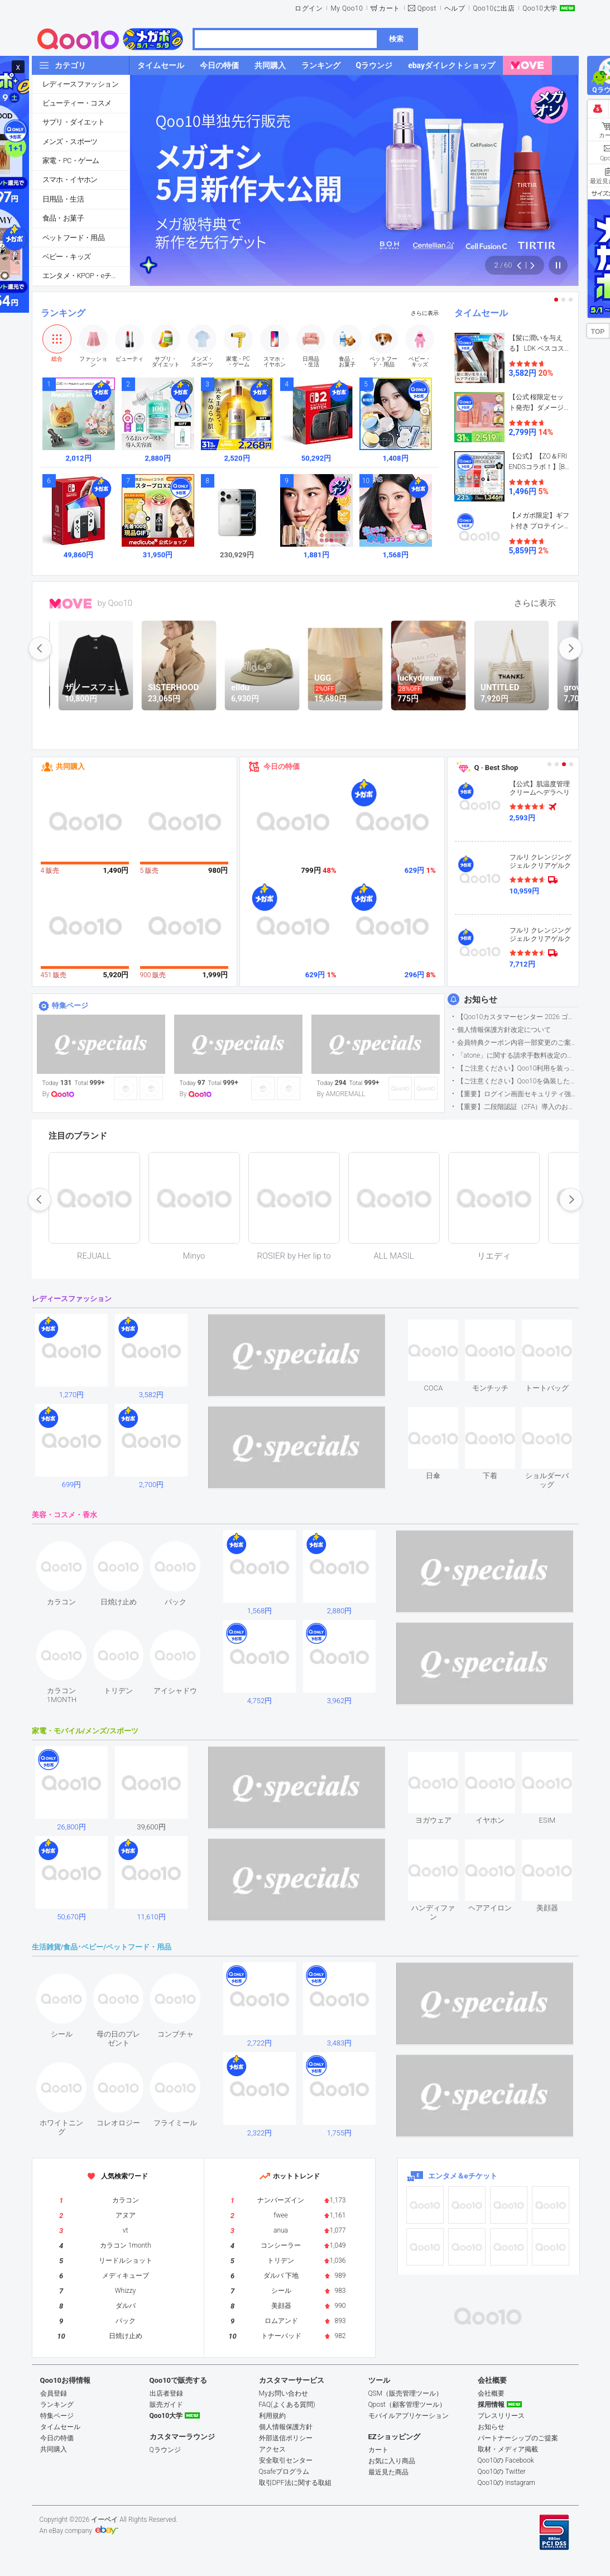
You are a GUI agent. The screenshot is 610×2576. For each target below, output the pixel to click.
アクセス (272, 2449)
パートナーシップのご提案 (518, 2438)
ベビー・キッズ (66, 256)
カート (389, 8)
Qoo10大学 (539, 8)
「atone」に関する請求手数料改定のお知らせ (517, 1055)
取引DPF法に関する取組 (295, 2483)
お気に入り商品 (391, 2461)
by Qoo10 (115, 603)
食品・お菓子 (63, 218)
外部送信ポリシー (286, 2438)
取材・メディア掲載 (508, 2449)
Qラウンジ (165, 2450)
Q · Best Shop (496, 767)
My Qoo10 (346, 8)
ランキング (63, 313)
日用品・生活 (63, 199)
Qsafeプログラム (284, 2471)
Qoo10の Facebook (506, 2460)
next (570, 648)
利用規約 (272, 2416)
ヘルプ (454, 8)
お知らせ (480, 1000)
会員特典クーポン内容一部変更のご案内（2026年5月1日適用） (517, 1042)
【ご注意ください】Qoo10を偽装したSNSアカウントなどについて (517, 1081)
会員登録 (53, 2393)
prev (40, 648)
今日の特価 (281, 766)
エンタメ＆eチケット (462, 2176)
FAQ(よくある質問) (287, 2404)
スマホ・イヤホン (70, 179)
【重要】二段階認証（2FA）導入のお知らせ (517, 1107)
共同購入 (70, 766)
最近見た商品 (388, 2472)
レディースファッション (80, 84)
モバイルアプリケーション (408, 2416)
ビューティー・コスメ (77, 103)
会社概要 (491, 2393)
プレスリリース (501, 2416)
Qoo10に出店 (494, 8)
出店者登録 (166, 2393)
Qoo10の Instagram (507, 2483)
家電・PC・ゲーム (70, 160)
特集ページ (70, 1005)
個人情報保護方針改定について (504, 1030)
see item (443, 1328)
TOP (597, 332)
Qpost (426, 8)
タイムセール (481, 313)
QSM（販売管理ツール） (405, 2393)
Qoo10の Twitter (502, 2471)
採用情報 (491, 2404)
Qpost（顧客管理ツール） (407, 2404)
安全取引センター (286, 2460)
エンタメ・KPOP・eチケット (85, 275)
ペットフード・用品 (73, 237)
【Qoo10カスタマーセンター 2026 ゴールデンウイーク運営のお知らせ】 (517, 1017)
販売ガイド (166, 2404)
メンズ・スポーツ (70, 141)
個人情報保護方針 (286, 2427)
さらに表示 (425, 313)
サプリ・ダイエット (73, 122)
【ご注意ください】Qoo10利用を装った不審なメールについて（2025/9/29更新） (517, 1068)
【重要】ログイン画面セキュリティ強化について (517, 1094)
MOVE (70, 603)
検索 (396, 39)
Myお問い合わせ (283, 2393)
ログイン (309, 8)
